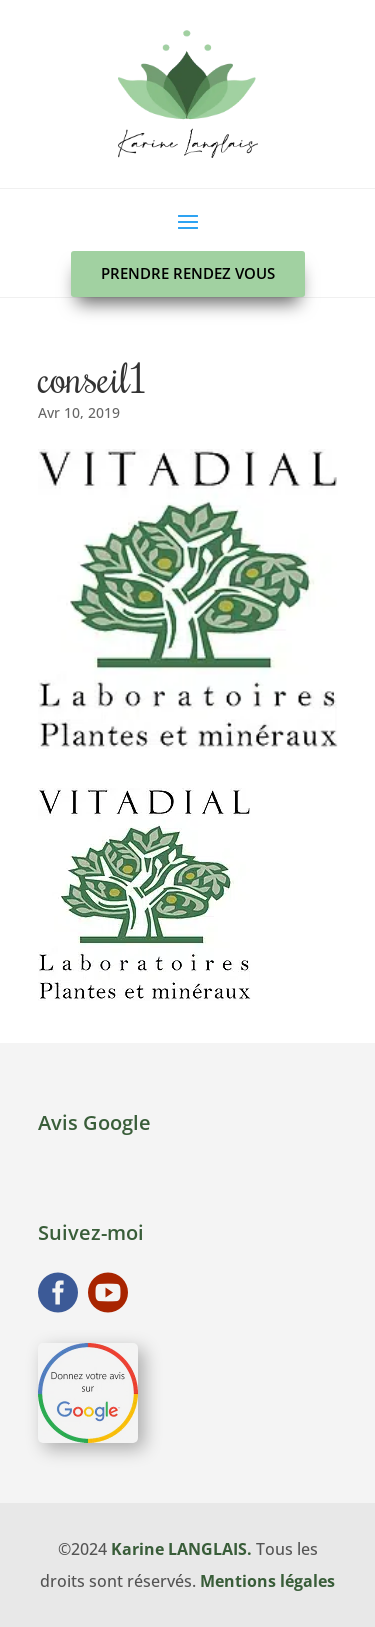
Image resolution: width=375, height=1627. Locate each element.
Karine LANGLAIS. (181, 1549)
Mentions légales (267, 1581)
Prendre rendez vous (188, 273)
